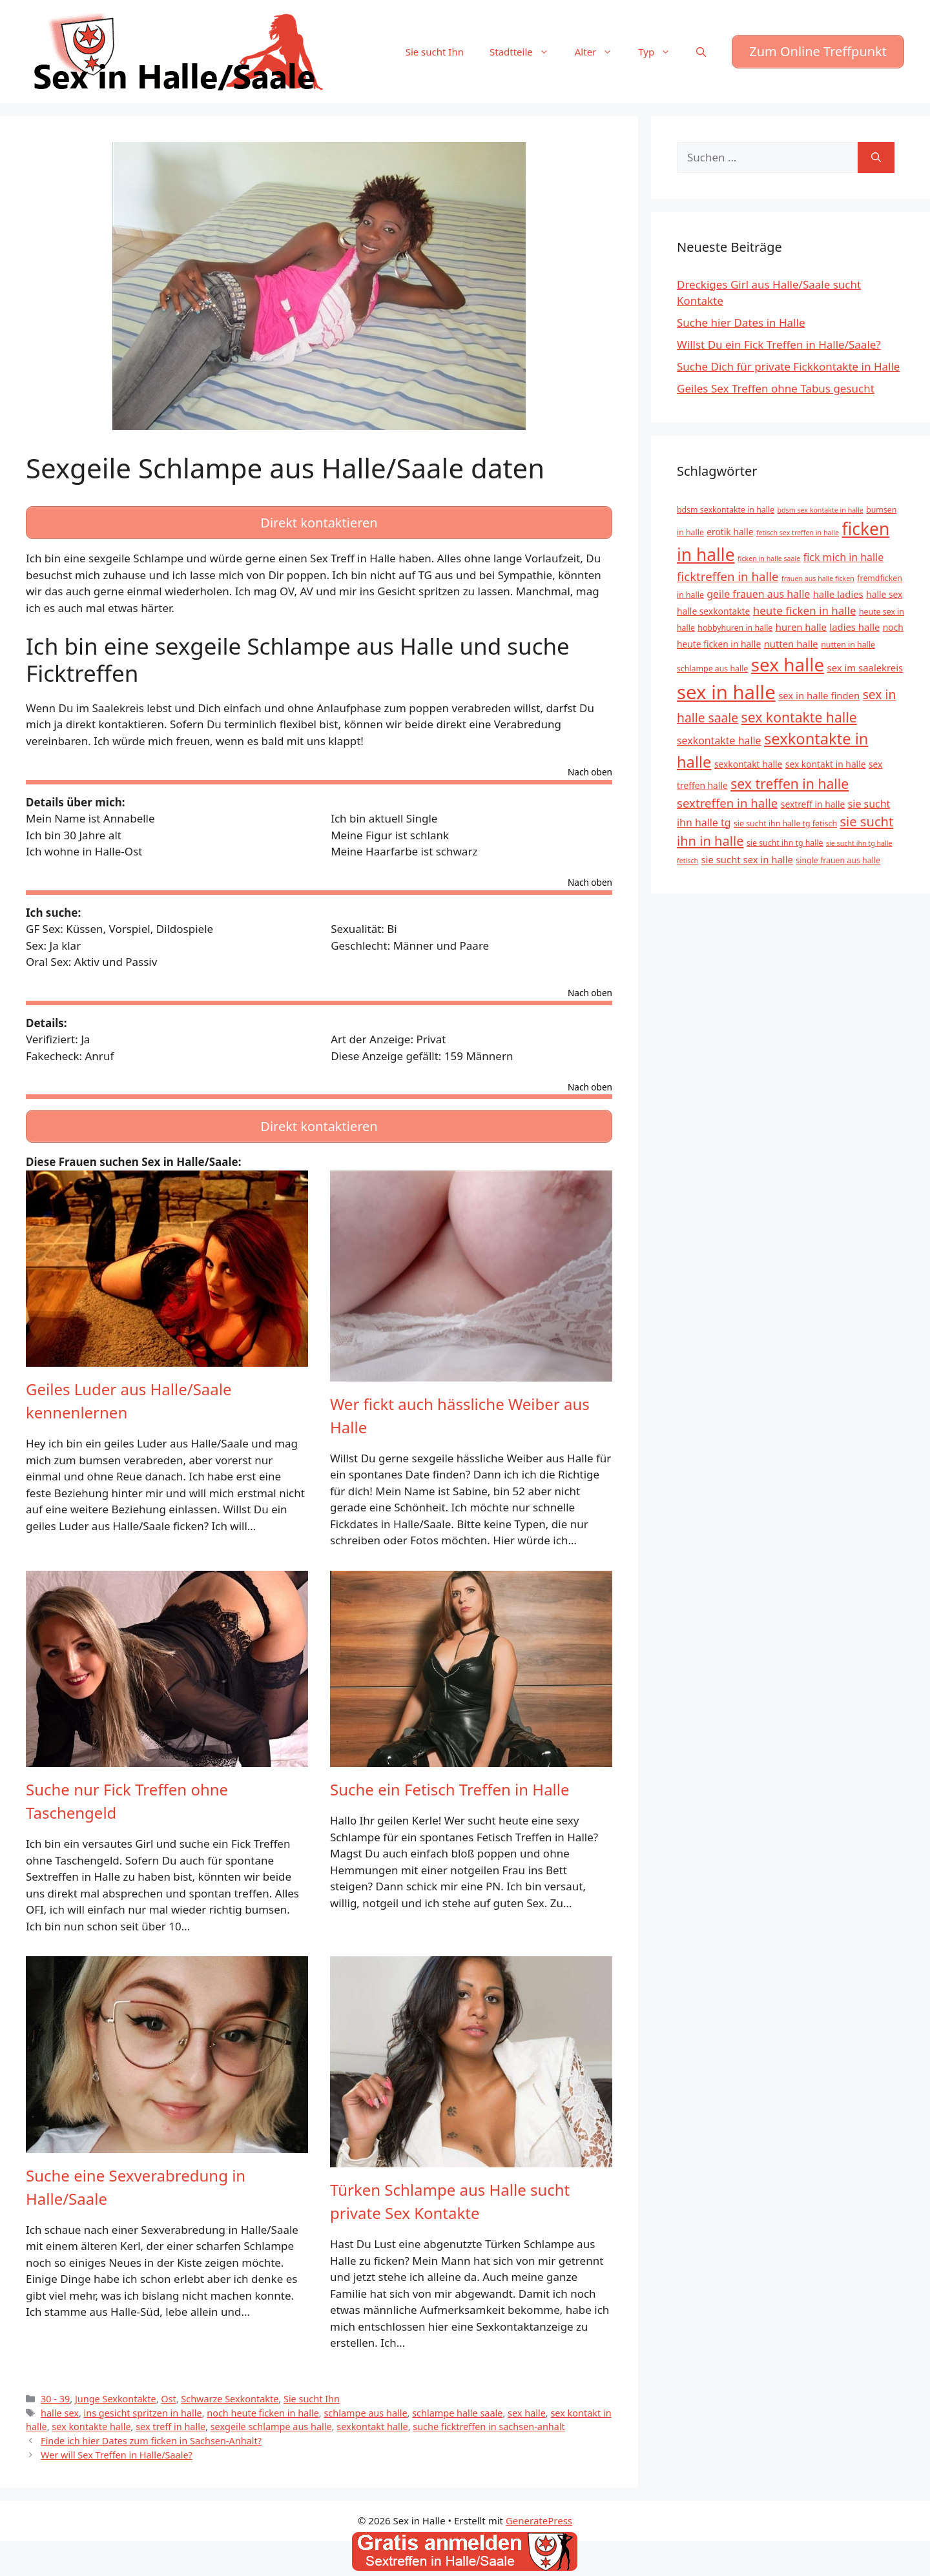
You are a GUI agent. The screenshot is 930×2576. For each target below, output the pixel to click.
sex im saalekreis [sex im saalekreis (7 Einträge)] (865, 667)
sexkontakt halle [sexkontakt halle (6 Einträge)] (748, 764)
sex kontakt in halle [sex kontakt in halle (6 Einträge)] (825, 764)
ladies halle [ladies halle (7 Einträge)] (854, 626)
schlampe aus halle (365, 2403)
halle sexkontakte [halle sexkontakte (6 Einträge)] (713, 611)
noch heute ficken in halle (263, 2403)
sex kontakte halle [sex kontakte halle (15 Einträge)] (799, 717)
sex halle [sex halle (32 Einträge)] (787, 664)
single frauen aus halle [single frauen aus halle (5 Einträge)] (838, 860)
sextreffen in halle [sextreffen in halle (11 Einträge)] (727, 803)
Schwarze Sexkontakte (229, 2390)
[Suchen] (876, 157)
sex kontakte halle (91, 2417)
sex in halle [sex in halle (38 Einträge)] (726, 692)
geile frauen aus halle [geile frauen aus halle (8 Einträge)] (758, 594)
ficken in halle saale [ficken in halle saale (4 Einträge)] (769, 558)
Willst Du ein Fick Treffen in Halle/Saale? (779, 344)
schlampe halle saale (457, 2403)
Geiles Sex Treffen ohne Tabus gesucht (775, 388)
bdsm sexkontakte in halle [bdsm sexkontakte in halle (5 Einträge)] (725, 509)
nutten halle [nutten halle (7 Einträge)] (791, 643)
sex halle (527, 2403)
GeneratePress (539, 2511)
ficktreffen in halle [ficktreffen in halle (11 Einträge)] (728, 576)
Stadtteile (526, 51)
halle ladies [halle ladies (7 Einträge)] (838, 594)
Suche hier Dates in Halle (741, 322)
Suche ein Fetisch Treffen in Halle (450, 1780)
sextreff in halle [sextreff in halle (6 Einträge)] (813, 804)
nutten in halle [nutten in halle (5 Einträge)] (848, 644)
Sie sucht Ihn (435, 51)
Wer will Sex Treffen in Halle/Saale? (116, 2446)
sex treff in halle (170, 2417)
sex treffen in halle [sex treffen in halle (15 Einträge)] (789, 783)
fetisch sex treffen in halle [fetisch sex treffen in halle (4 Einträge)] (797, 532)
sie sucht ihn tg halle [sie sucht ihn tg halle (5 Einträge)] (785, 842)
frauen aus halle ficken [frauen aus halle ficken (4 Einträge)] (817, 578)
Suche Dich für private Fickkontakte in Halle (788, 366)
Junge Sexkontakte (115, 2390)
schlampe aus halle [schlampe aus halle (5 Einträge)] (712, 668)
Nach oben (590, 768)
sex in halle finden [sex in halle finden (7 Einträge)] (819, 695)
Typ (660, 51)
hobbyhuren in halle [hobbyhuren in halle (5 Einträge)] (735, 627)
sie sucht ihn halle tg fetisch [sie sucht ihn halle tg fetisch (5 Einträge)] (785, 823)
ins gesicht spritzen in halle (143, 2403)
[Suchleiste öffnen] (701, 51)
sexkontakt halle (372, 2417)
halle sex (60, 2403)
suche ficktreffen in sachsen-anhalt (489, 2417)
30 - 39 (55, 2390)
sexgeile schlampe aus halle (271, 2417)
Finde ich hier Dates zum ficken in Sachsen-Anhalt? (151, 2432)
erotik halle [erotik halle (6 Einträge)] (730, 532)
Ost (168, 2390)
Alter (600, 51)
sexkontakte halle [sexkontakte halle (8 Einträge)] (719, 740)
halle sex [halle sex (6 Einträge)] (884, 594)
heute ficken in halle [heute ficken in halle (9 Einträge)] (804, 610)
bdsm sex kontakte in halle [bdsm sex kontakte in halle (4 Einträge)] (820, 510)
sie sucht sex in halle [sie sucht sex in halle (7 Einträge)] (747, 859)
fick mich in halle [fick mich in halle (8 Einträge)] (843, 557)
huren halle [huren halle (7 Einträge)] (801, 626)
